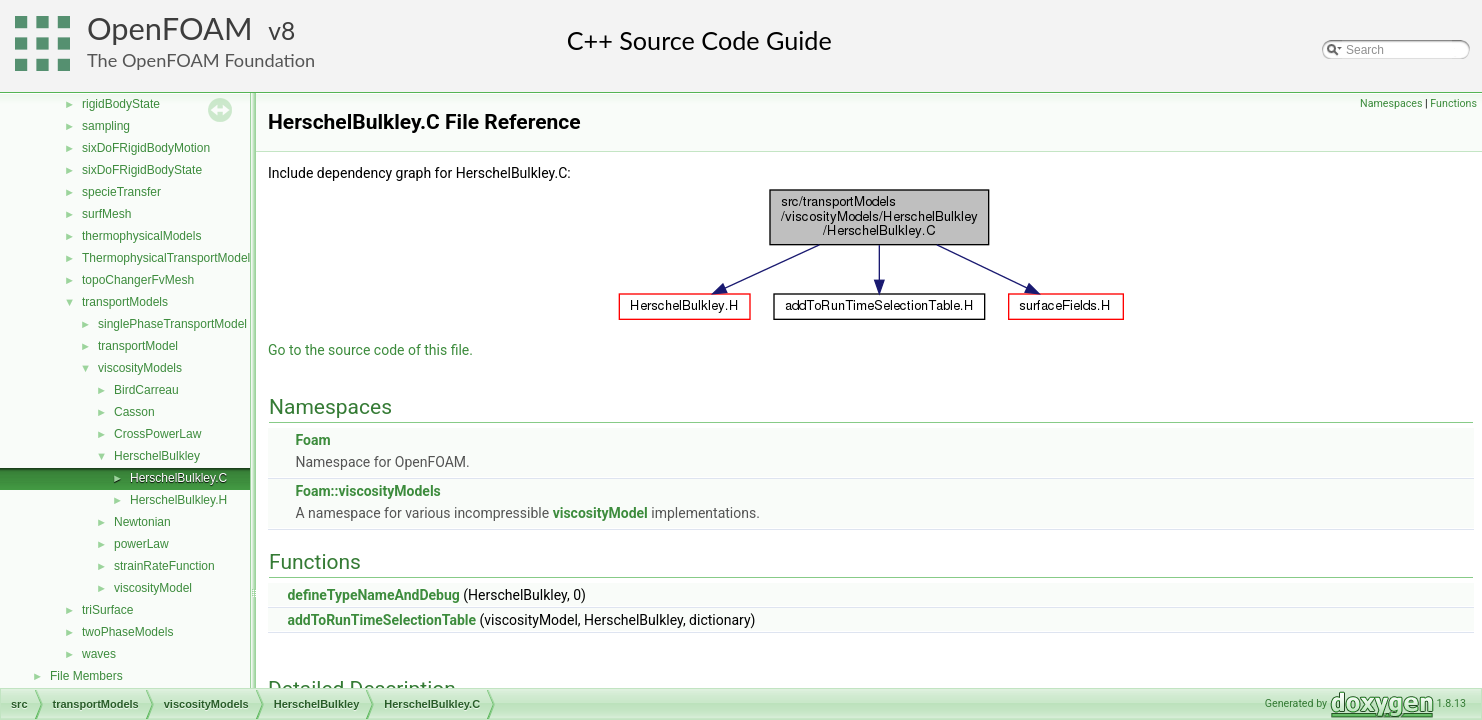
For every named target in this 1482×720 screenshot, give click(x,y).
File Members (86, 676)
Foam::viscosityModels (367, 491)
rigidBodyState (121, 104)
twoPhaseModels (127, 632)
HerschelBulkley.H (178, 500)
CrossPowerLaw (157, 434)
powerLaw (141, 544)
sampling (106, 126)
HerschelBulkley (157, 456)
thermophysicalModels (141, 236)
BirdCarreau (146, 390)
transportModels (125, 302)
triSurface (107, 610)
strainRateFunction (164, 566)
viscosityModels (140, 368)
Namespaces (1391, 103)
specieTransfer (121, 192)
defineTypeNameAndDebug (373, 595)
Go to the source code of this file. (370, 350)
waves (99, 654)
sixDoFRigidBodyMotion (146, 148)
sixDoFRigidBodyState (142, 170)
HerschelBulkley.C (178, 478)
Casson (134, 412)
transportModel (138, 346)
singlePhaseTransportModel (172, 324)
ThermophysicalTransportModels (169, 258)
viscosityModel (153, 588)
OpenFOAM (170, 28)
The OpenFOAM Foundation (201, 60)
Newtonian (142, 522)
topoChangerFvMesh (138, 280)
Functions (1453, 103)
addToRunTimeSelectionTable (381, 620)
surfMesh (106, 214)
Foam (312, 440)
